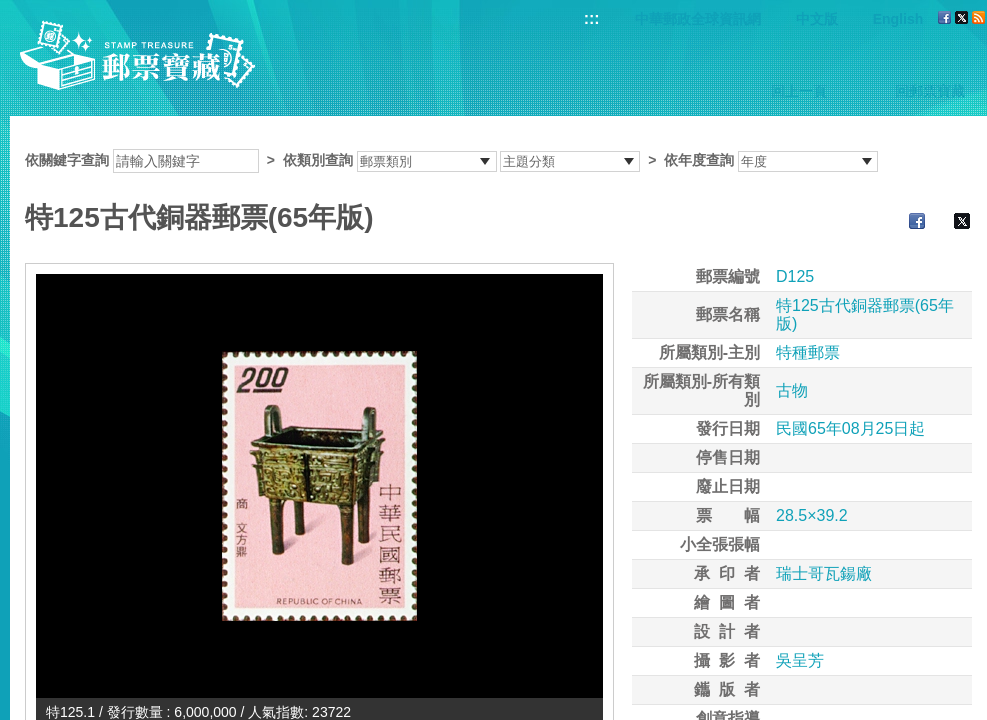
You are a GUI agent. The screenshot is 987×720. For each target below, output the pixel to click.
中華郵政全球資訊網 (698, 19)
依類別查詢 (318, 160)
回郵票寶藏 (930, 91)
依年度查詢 (699, 160)
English (898, 19)
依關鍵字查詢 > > (451, 160)
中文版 (817, 19)
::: (592, 18)
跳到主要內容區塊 (10, 10)
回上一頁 (799, 91)
